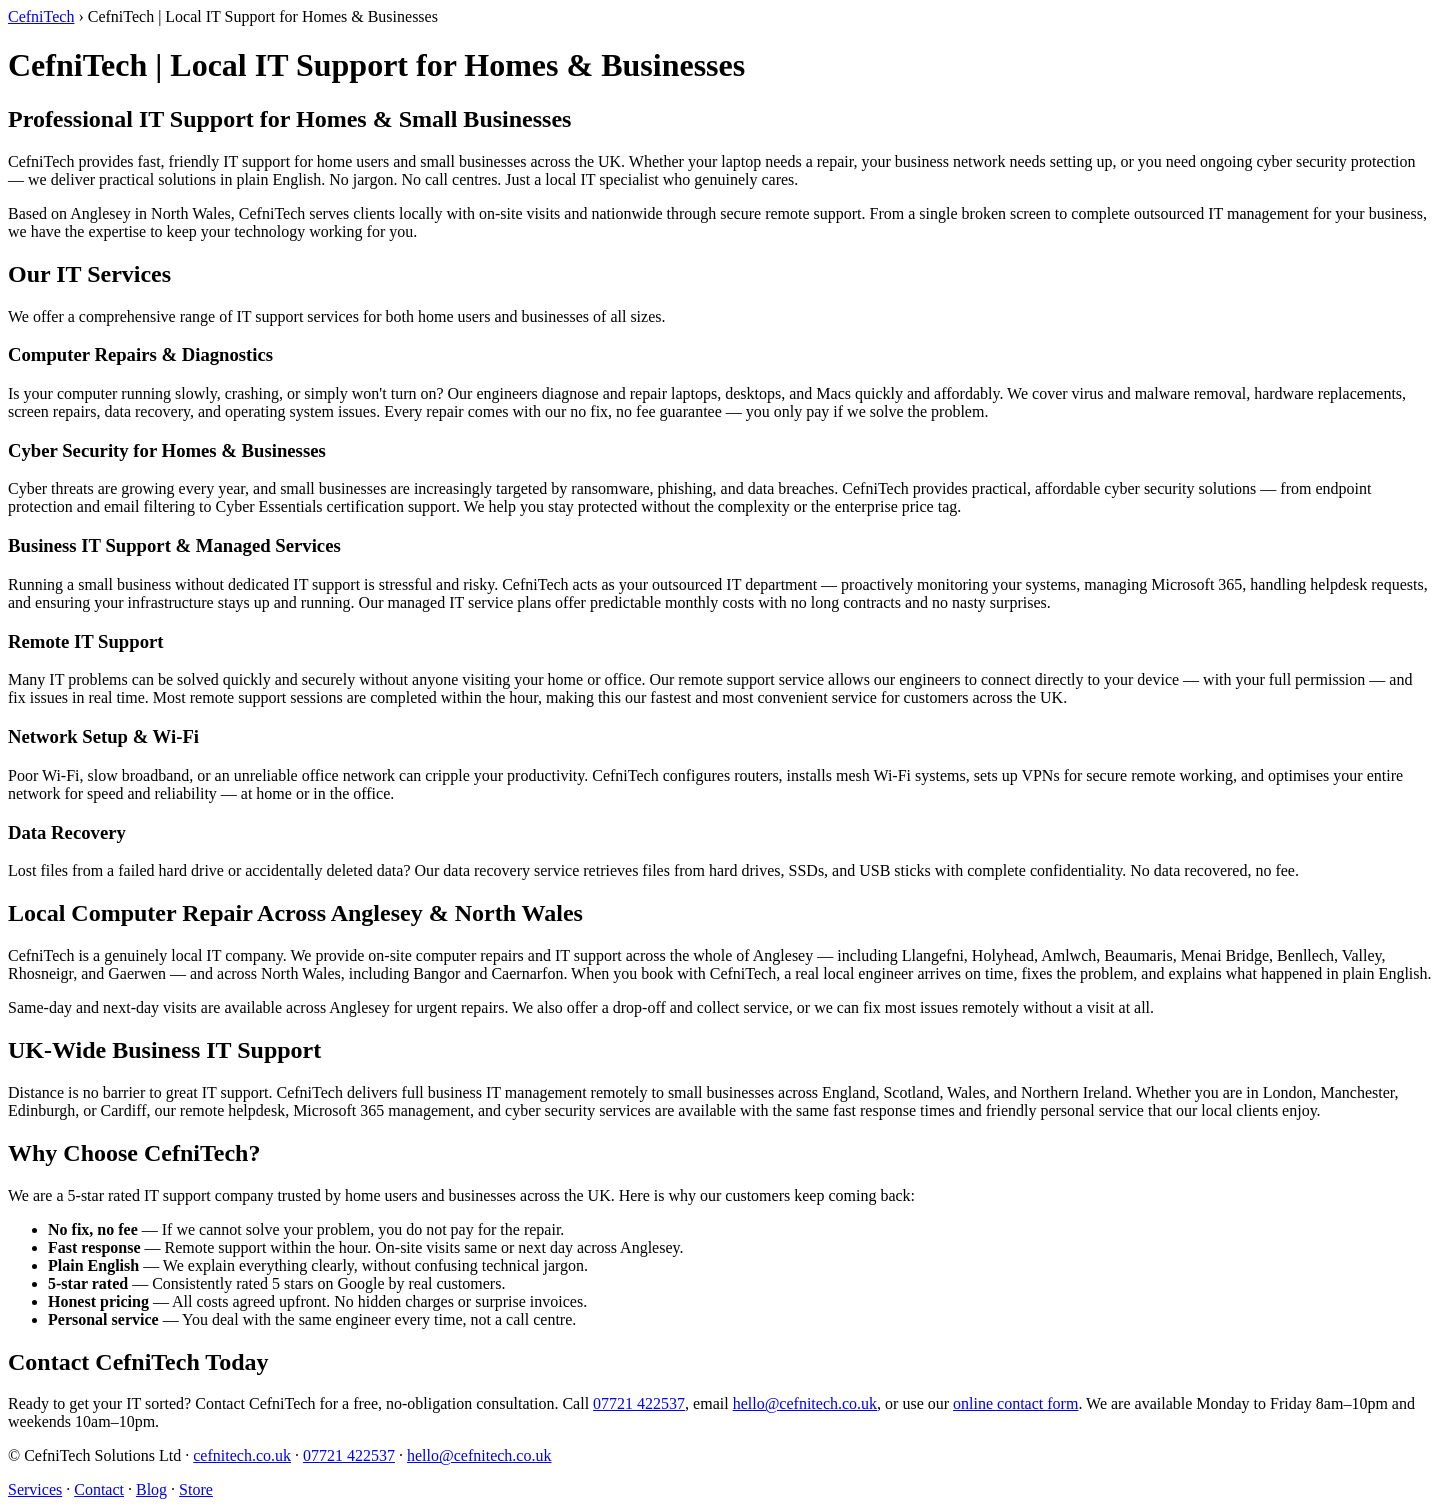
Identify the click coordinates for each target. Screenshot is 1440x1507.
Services (35, 1489)
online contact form (1015, 1403)
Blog (151, 1489)
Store (196, 1489)
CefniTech (41, 16)
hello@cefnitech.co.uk (805, 1403)
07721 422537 (639, 1403)
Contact (99, 1489)
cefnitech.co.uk (242, 1455)
